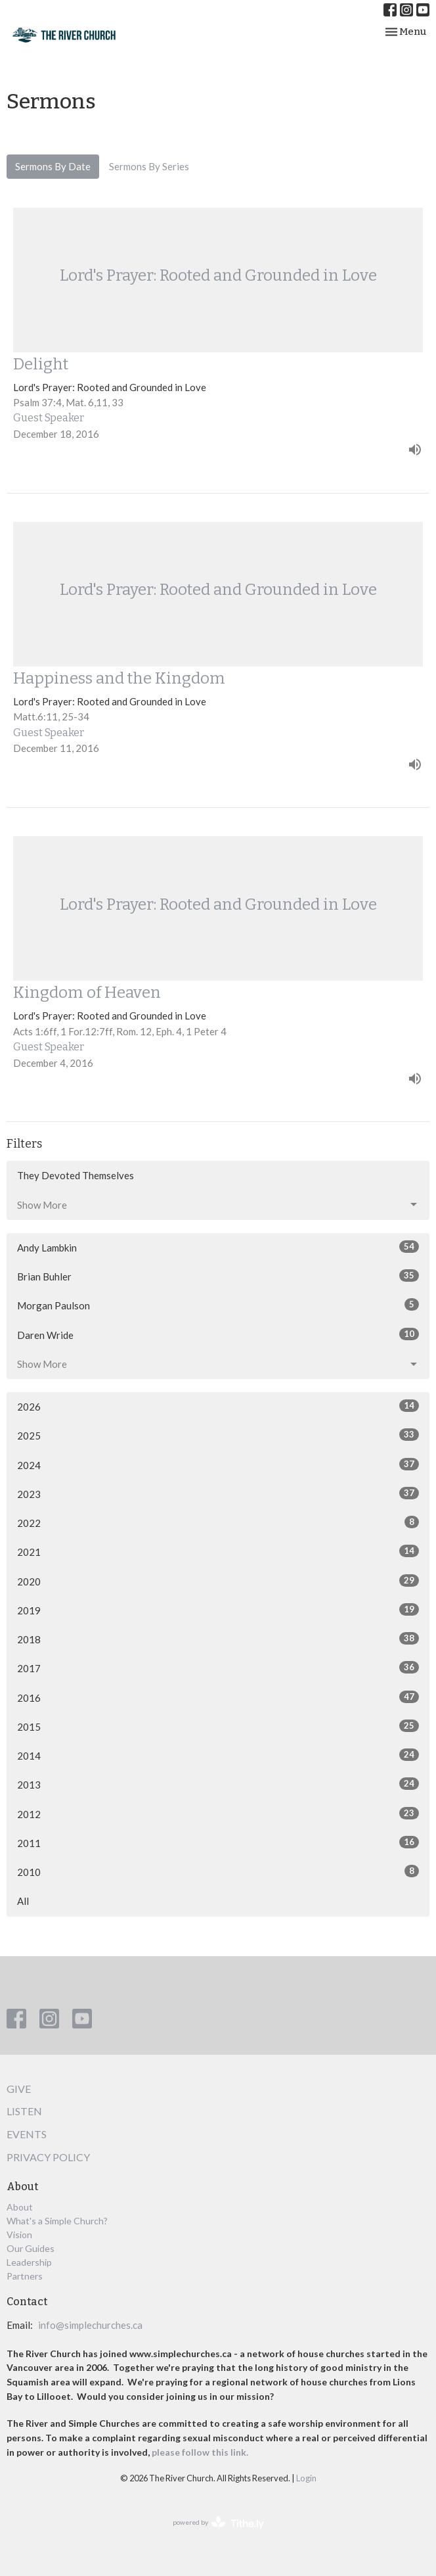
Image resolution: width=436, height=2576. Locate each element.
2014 (218, 1755)
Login (306, 2478)
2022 (218, 1522)
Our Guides (30, 2248)
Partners (25, 2276)
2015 (218, 1726)
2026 (218, 1406)
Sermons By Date (53, 166)
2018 (218, 1638)
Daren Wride (218, 1334)
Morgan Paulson (218, 1304)
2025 (218, 1434)
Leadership (29, 2262)
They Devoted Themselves (75, 1175)
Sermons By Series (149, 166)
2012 (218, 1813)
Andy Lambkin (218, 1246)
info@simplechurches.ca (90, 2325)
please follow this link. (201, 2452)
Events (27, 2134)
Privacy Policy (48, 2157)
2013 (218, 1784)
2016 (218, 1697)
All (23, 1901)
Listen (24, 2111)
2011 (218, 1842)
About (20, 2207)
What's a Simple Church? (57, 2220)
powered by (218, 2523)
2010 (218, 1871)
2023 (218, 1493)
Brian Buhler (218, 1275)
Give (19, 2088)
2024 (218, 1464)
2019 (218, 1609)
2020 (218, 1580)
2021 (218, 1551)
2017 (218, 1667)
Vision (19, 2234)
